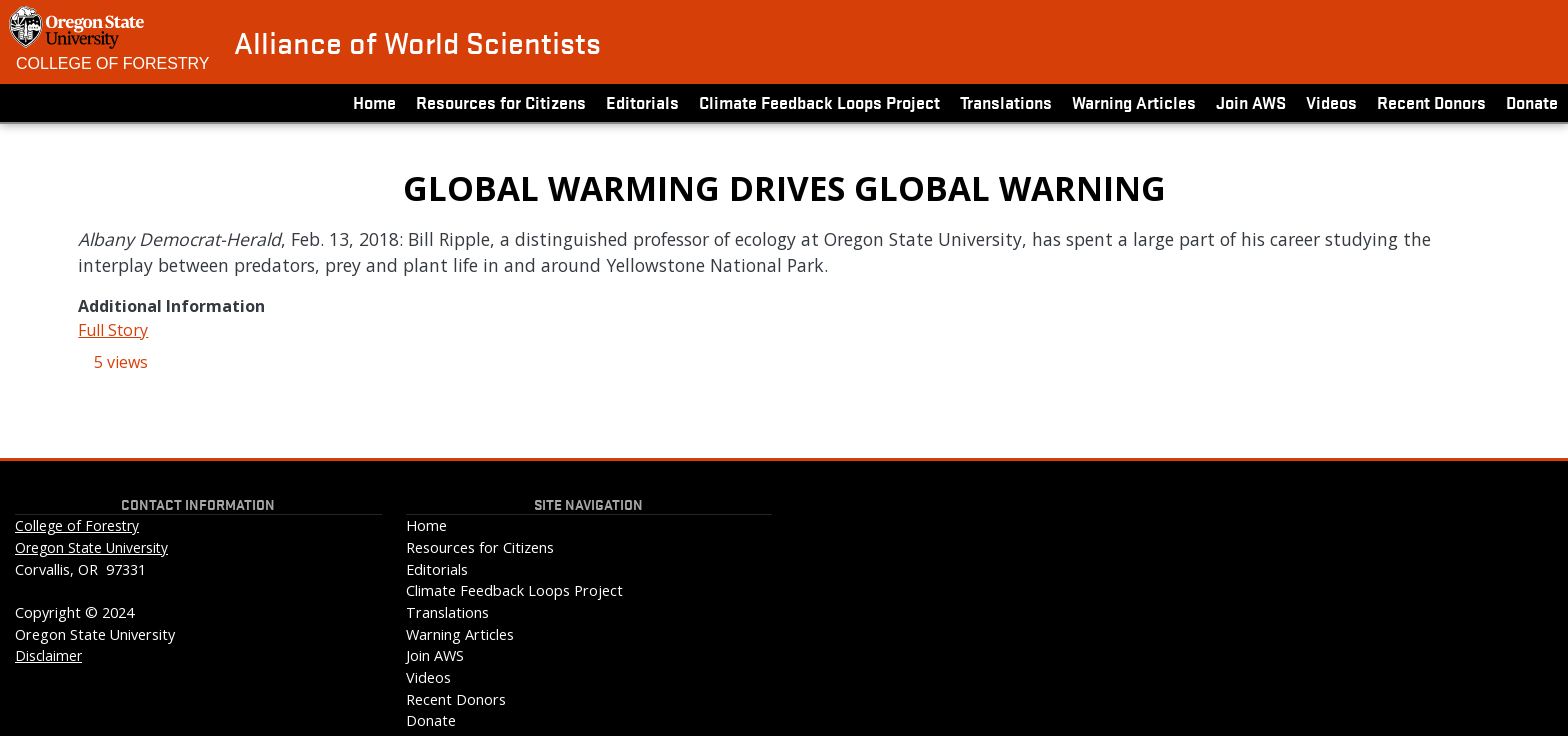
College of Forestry (113, 63)
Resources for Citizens (501, 101)
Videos (1331, 101)
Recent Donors (1431, 101)
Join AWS (1251, 101)
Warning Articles (1134, 101)
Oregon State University (91, 547)
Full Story (113, 330)
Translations (1006, 101)
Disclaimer (48, 655)
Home (374, 101)
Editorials (642, 101)
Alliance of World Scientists (417, 42)
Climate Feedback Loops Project (819, 101)
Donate (1532, 101)
